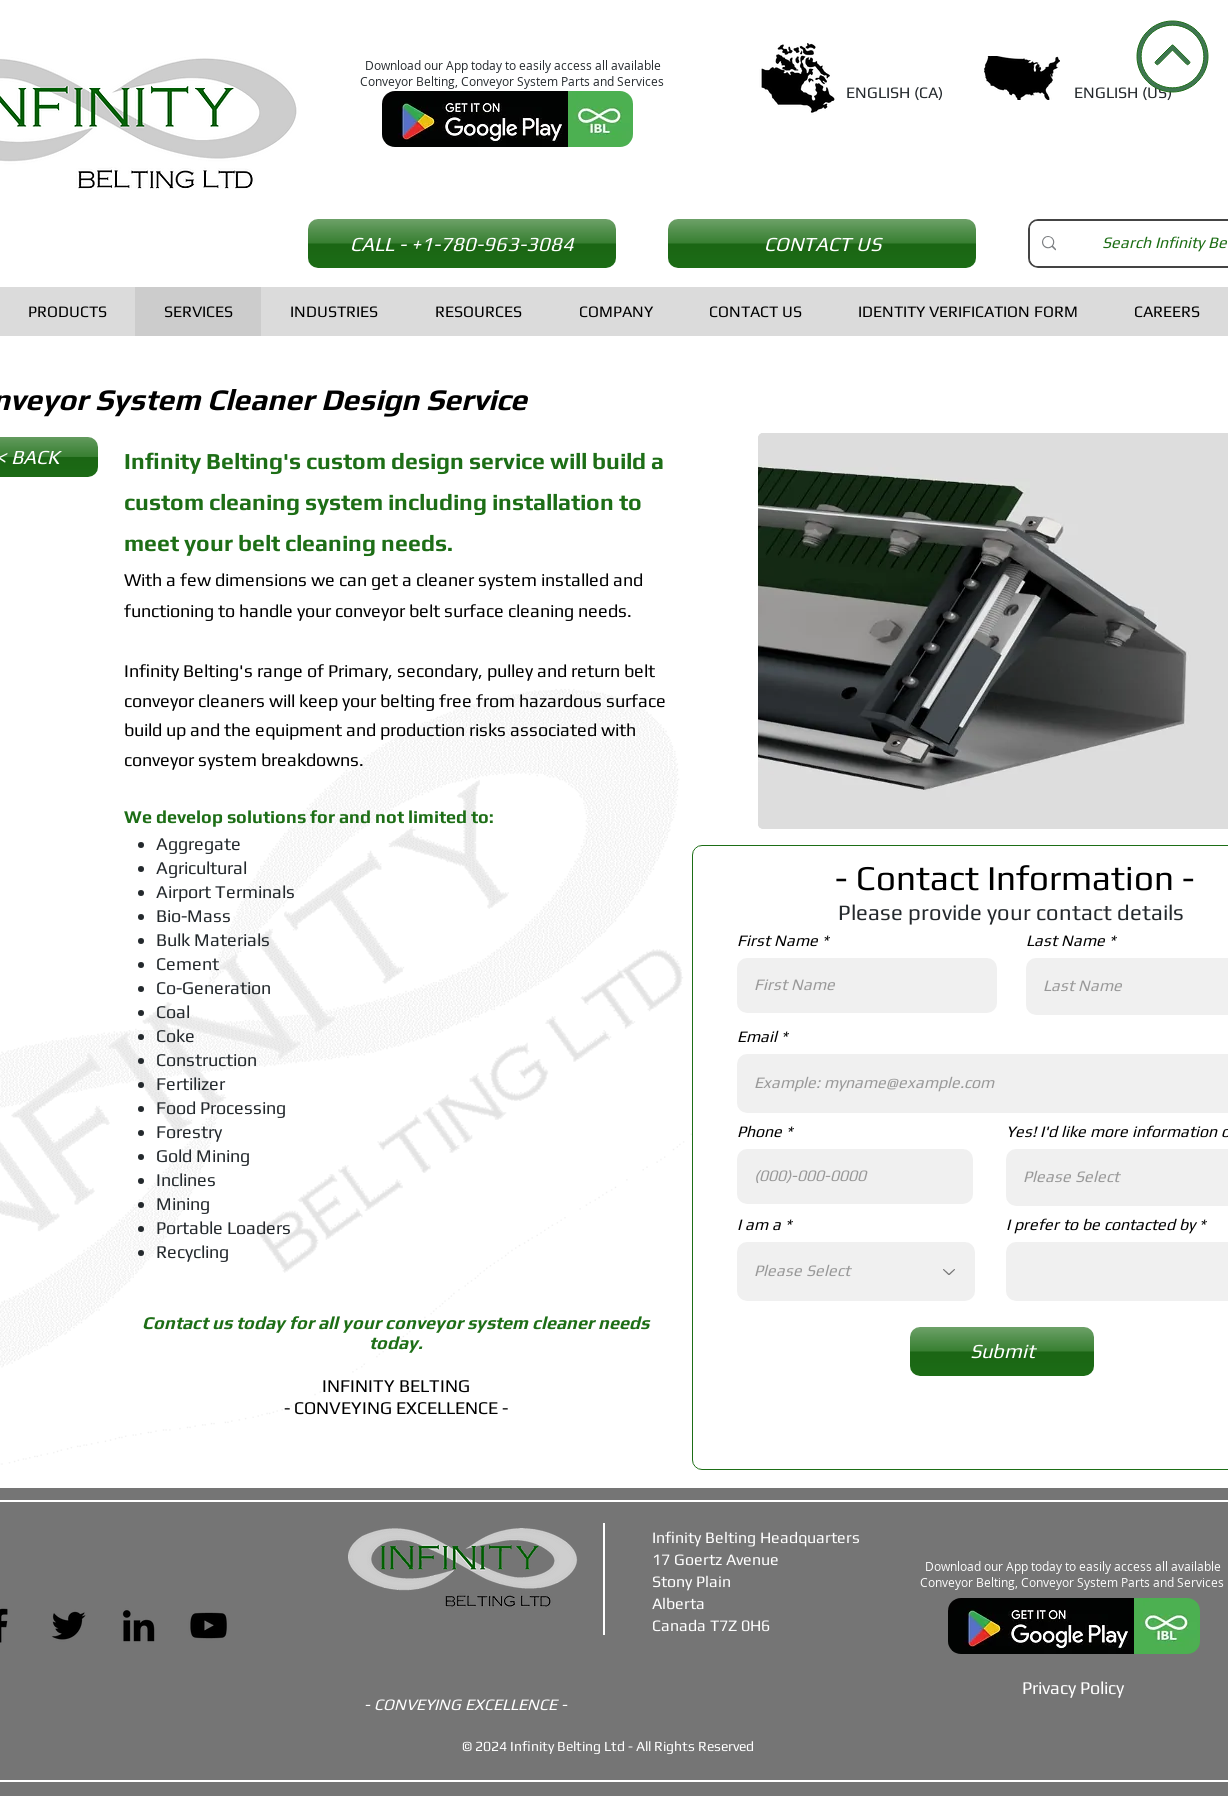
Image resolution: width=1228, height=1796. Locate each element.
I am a (759, 1225)
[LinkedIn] (138, 1625)
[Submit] (1002, 1351)
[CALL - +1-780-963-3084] (462, 243)
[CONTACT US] (822, 243)
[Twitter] (68, 1625)
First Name (777, 941)
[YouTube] (208, 1625)
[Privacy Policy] (1073, 1687)
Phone (759, 1132)
